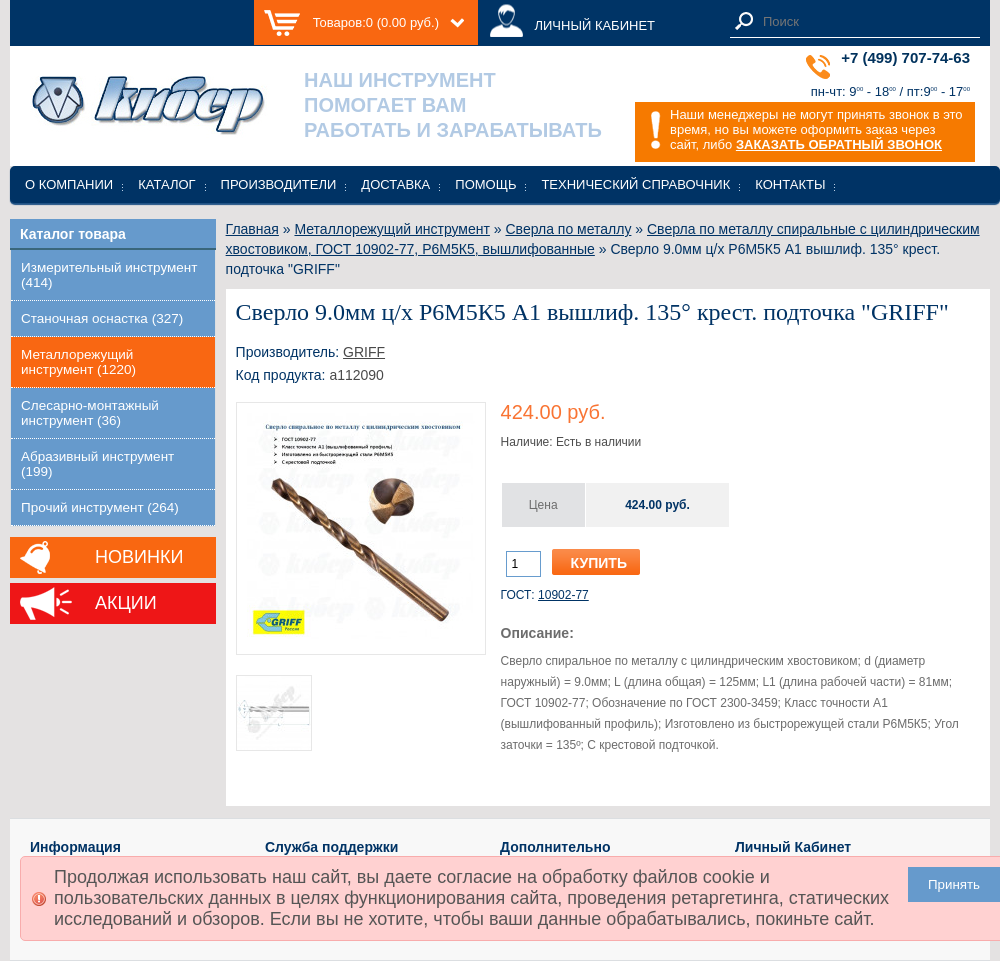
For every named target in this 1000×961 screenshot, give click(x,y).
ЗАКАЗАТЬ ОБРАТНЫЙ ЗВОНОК (839, 144)
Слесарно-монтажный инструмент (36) (90, 413)
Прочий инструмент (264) (100, 507)
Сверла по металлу (569, 229)
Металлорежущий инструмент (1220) (78, 362)
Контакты (790, 184)
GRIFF (364, 352)
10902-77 (563, 595)
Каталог (166, 184)
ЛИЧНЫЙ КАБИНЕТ (594, 25)
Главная (252, 229)
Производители (279, 184)
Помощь (485, 184)
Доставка (395, 184)
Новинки (139, 557)
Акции (126, 603)
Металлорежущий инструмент (391, 229)
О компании (69, 184)
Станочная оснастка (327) (102, 318)
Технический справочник (635, 184)
